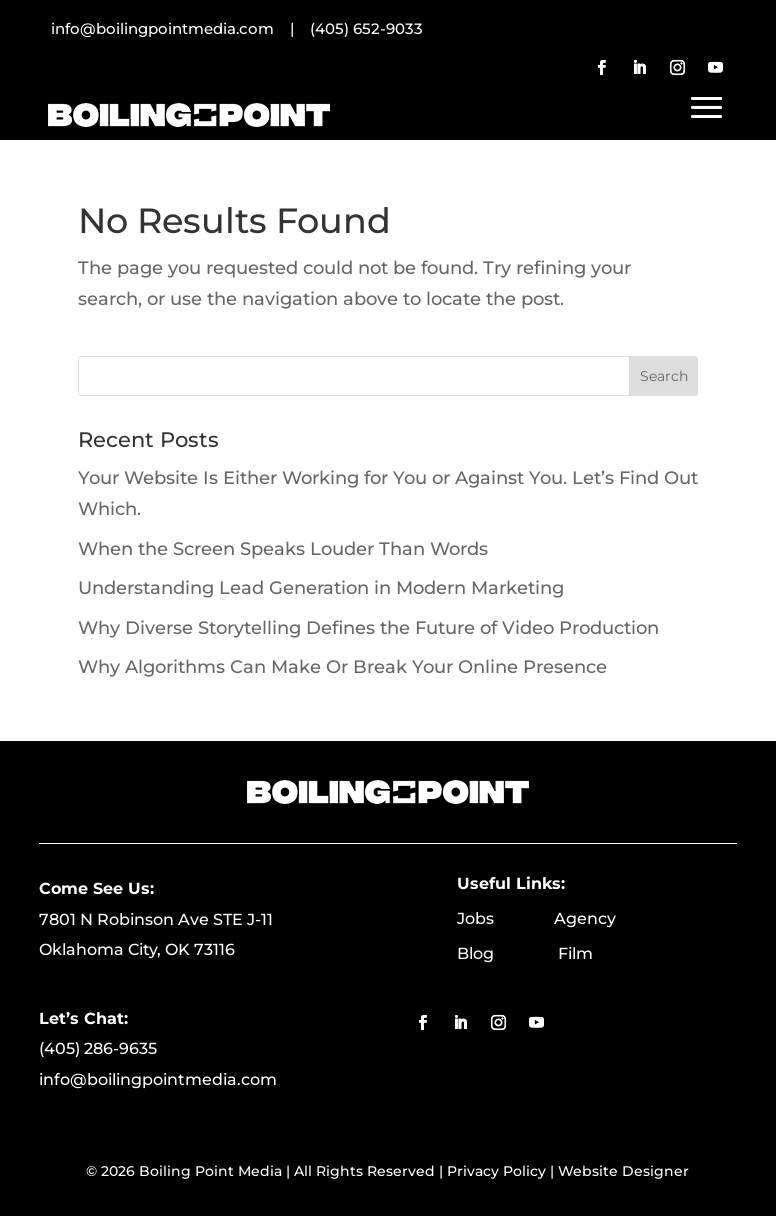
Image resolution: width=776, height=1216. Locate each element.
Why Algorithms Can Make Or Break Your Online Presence (342, 667)
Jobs (505, 918)
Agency (585, 918)
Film (575, 953)
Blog (507, 953)
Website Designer (623, 1171)
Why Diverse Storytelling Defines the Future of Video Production (368, 628)
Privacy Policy (496, 1171)
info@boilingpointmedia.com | (180, 28)
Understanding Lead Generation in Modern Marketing (321, 588)
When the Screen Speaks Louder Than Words (283, 549)
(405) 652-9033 (366, 28)
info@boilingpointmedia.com (158, 1079)
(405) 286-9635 (98, 1048)
